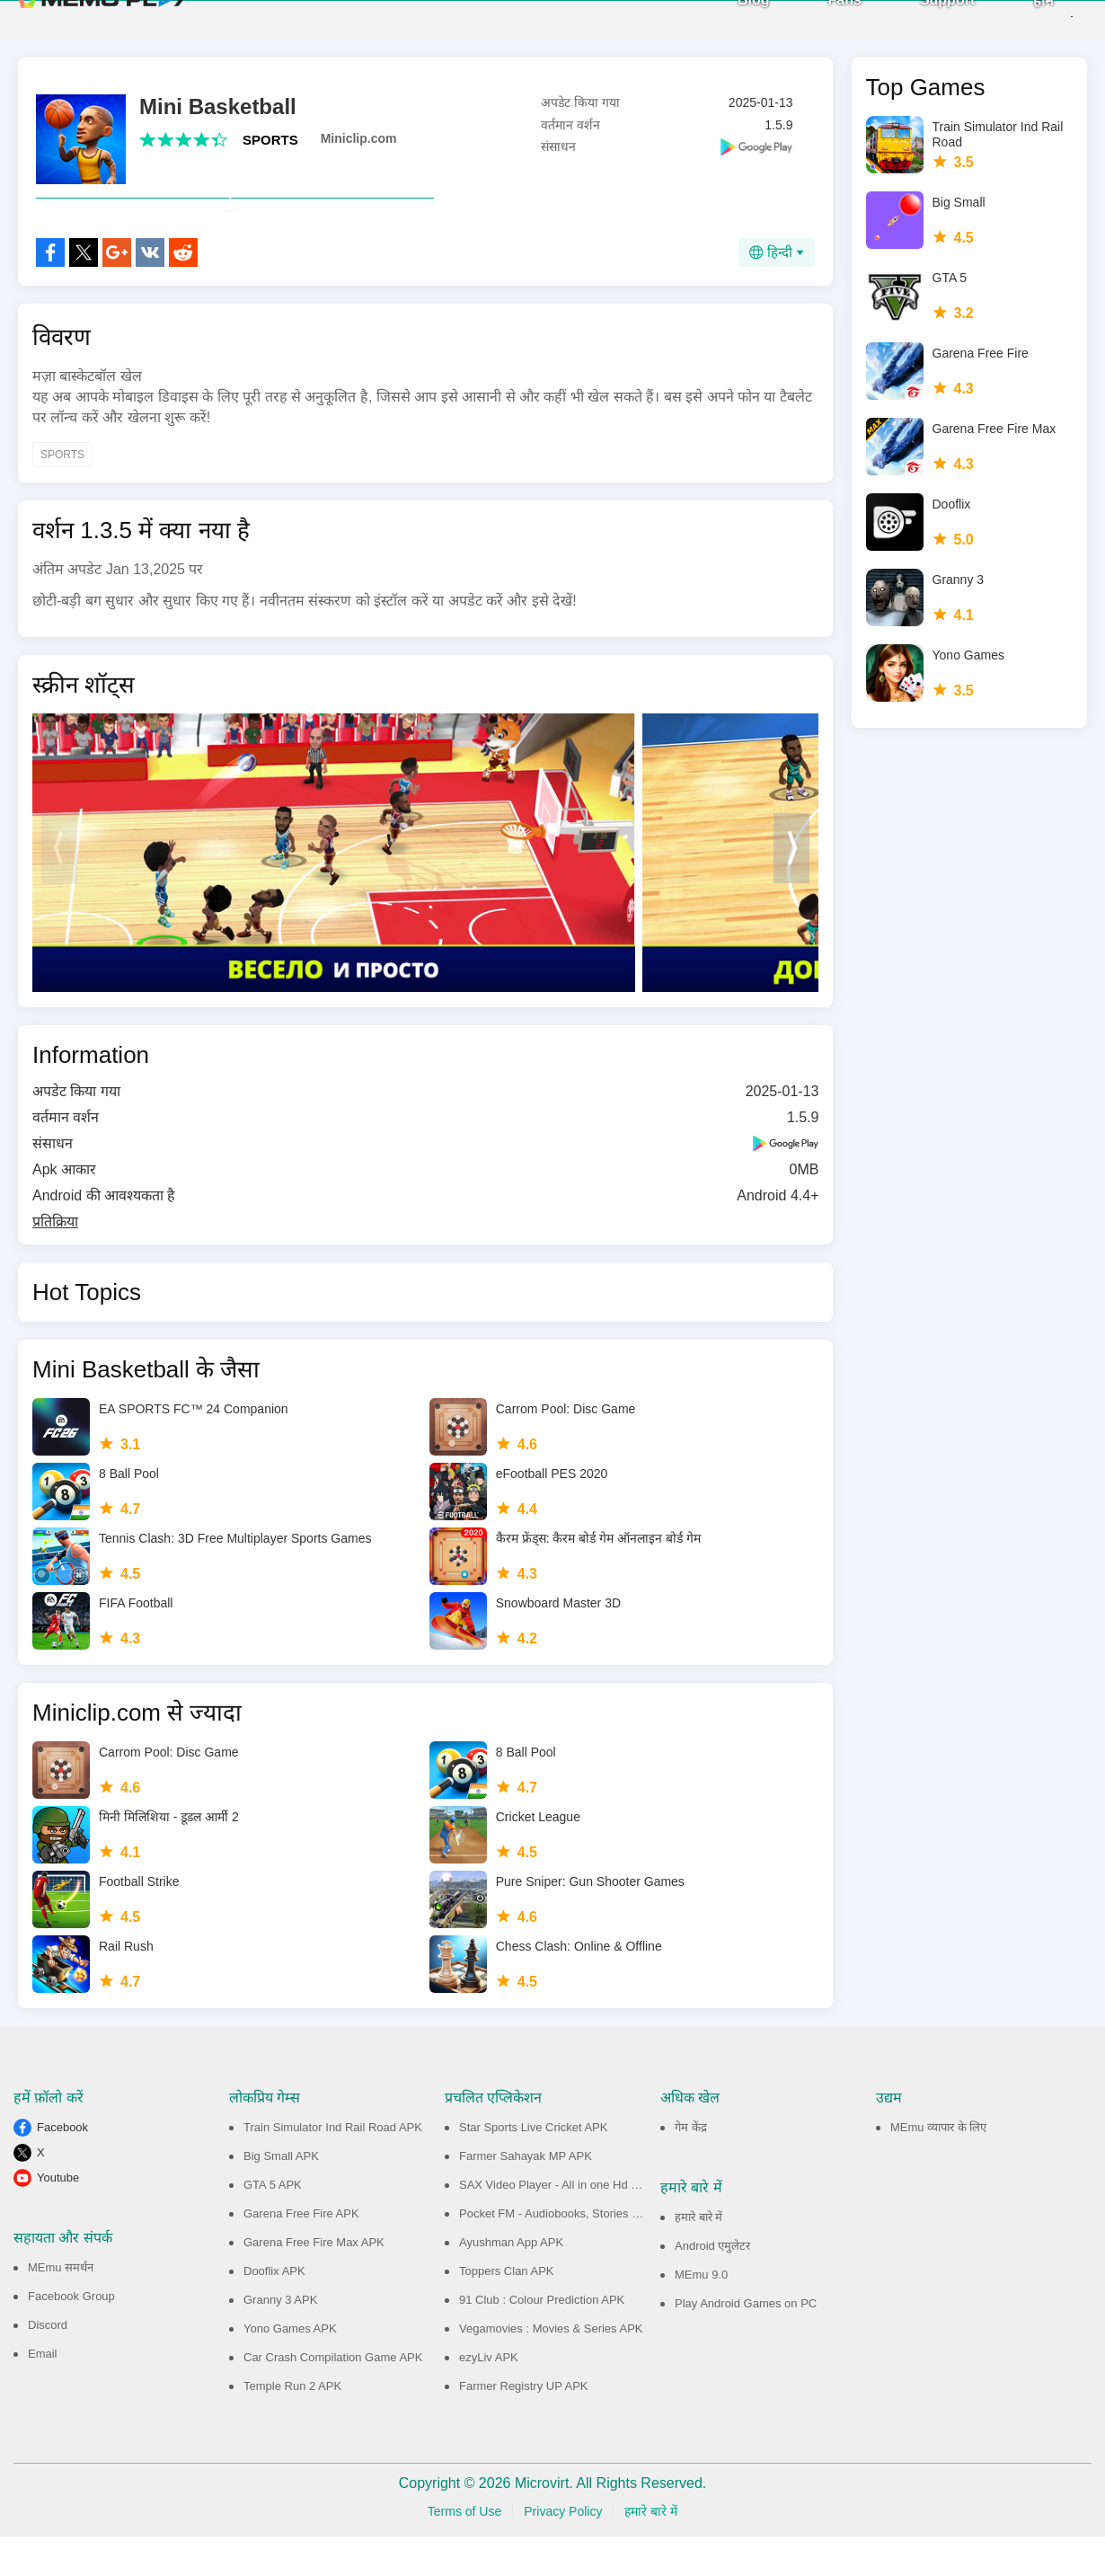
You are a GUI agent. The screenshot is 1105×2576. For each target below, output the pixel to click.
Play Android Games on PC (746, 2343)
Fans (812, 18)
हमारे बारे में (698, 2256)
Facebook (62, 2166)
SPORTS (270, 139)
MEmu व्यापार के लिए (938, 2166)
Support (915, 18)
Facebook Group (71, 2335)
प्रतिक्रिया (55, 1261)
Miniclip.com (359, 138)
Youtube (58, 2217)
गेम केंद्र (691, 2166)
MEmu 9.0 (701, 2314)
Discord (47, 2364)
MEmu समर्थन (60, 2307)
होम (1012, 19)
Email (42, 2393)
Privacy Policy (563, 2551)
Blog (722, 18)
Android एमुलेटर (712, 2285)
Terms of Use (464, 2551)
